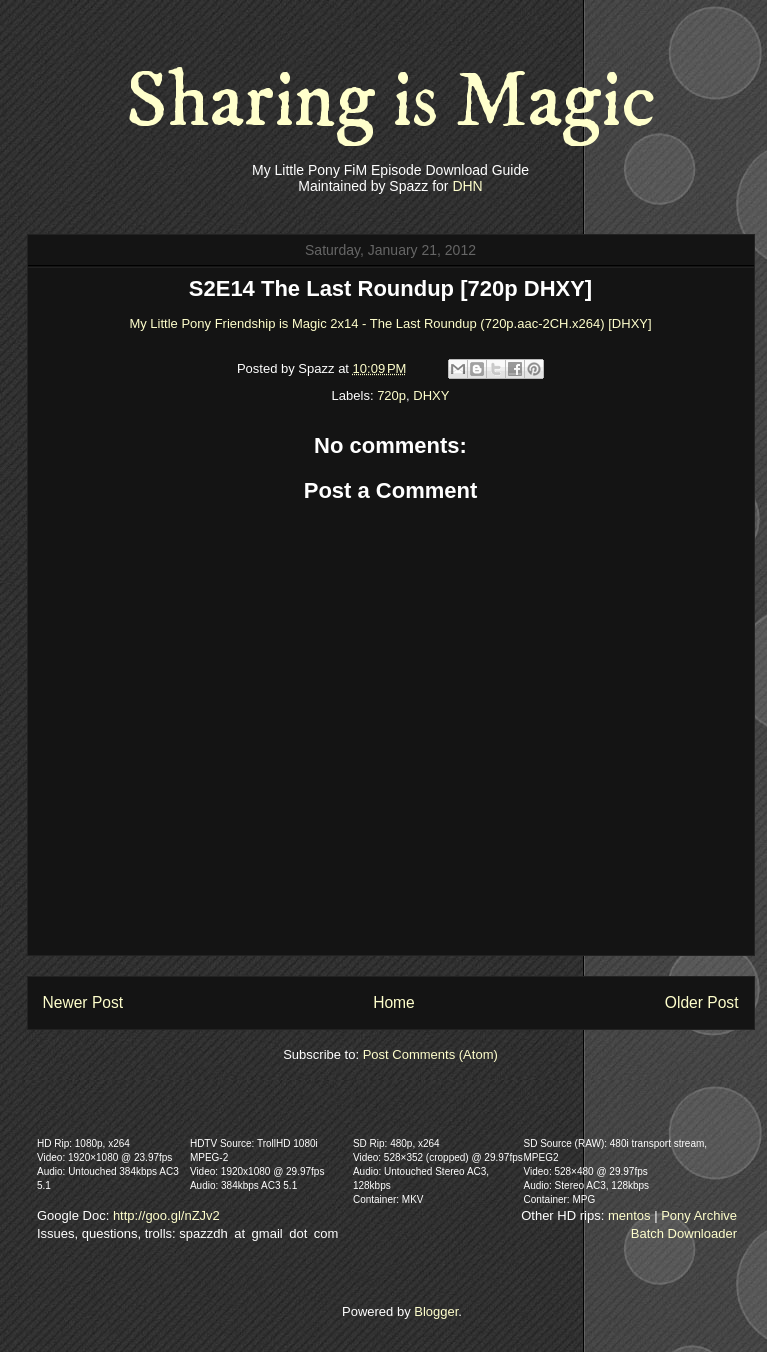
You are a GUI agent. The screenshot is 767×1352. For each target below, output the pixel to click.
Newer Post (83, 1002)
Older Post (702, 1002)
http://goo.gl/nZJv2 (166, 1215)
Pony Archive (699, 1215)
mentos (629, 1215)
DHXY (431, 395)
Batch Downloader (684, 1233)
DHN (467, 186)
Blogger (436, 1311)
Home (394, 1002)
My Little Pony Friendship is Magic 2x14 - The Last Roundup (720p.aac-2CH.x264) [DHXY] (390, 323)
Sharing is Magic (391, 102)
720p (391, 395)
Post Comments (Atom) (430, 1054)
